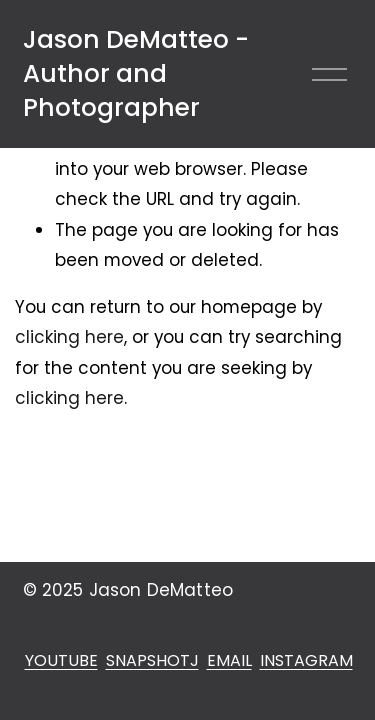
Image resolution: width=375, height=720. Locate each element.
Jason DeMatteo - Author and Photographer (136, 74)
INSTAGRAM (306, 660)
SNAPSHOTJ (152, 660)
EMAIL (229, 660)
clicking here (69, 337)
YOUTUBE (61, 660)
